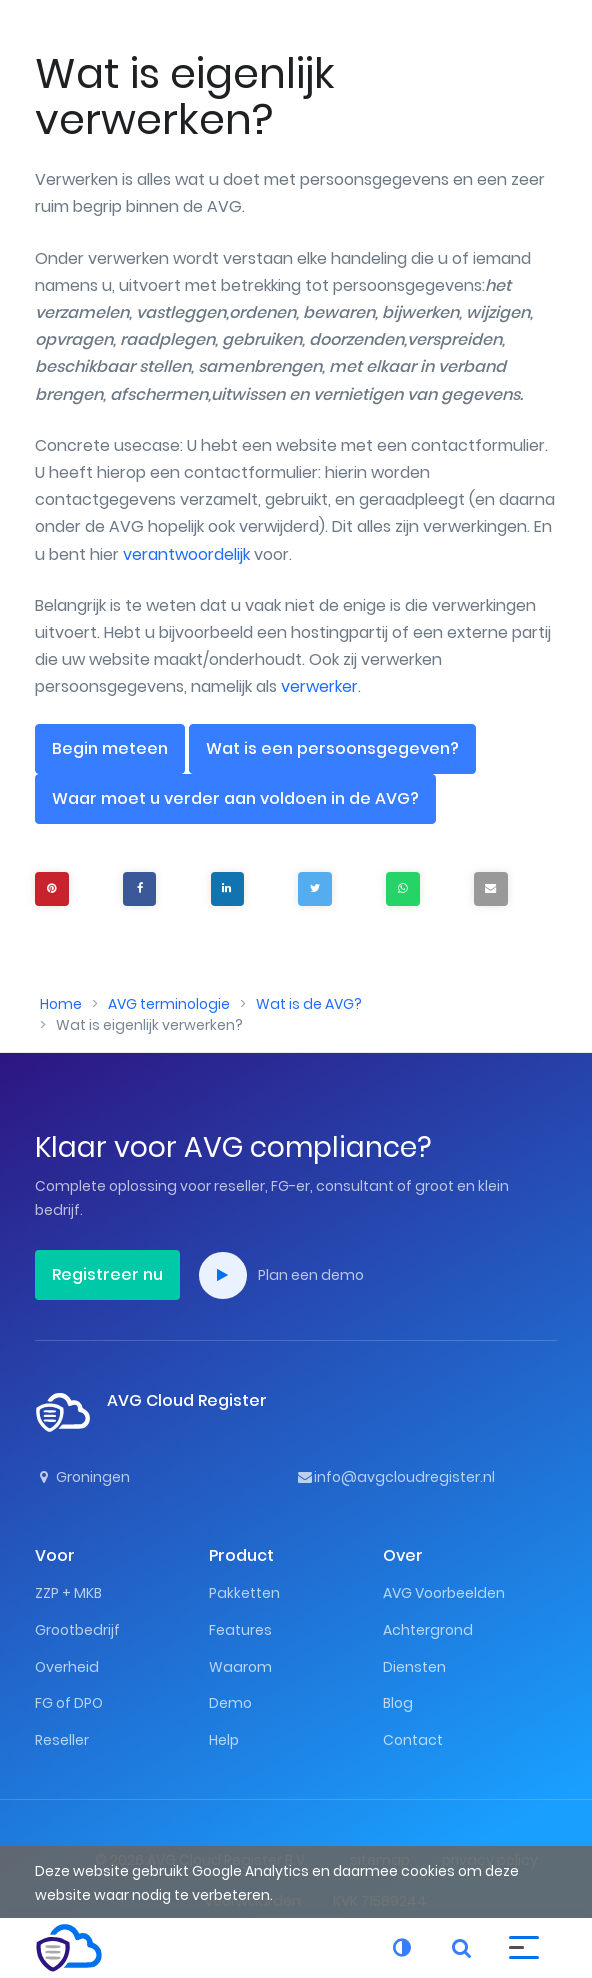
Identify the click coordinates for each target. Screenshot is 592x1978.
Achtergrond (428, 1630)
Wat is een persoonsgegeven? (332, 748)
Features (240, 1630)
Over (403, 1555)
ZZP (47, 1593)
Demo (230, 1703)
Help (224, 1740)
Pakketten (244, 1593)
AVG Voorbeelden (444, 1593)
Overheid (67, 1667)
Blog (398, 1703)
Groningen (82, 1477)
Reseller (62, 1740)
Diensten (414, 1667)
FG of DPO (69, 1703)
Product (241, 1555)
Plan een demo (281, 1276)
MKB (88, 1593)
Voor (55, 1555)
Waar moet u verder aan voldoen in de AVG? (235, 798)
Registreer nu (107, 1274)
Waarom (240, 1667)
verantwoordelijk (186, 554)
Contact (413, 1740)
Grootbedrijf (77, 1630)
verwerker (319, 686)
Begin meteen (110, 748)
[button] (524, 1946)
